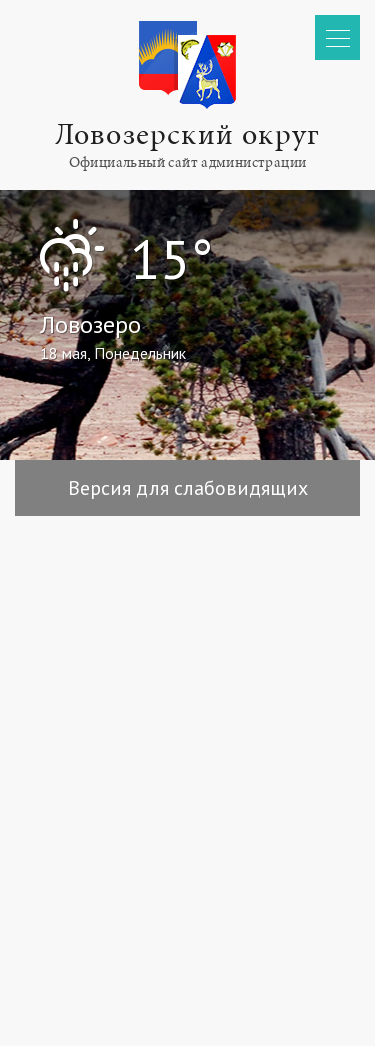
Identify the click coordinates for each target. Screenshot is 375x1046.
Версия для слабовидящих (188, 488)
